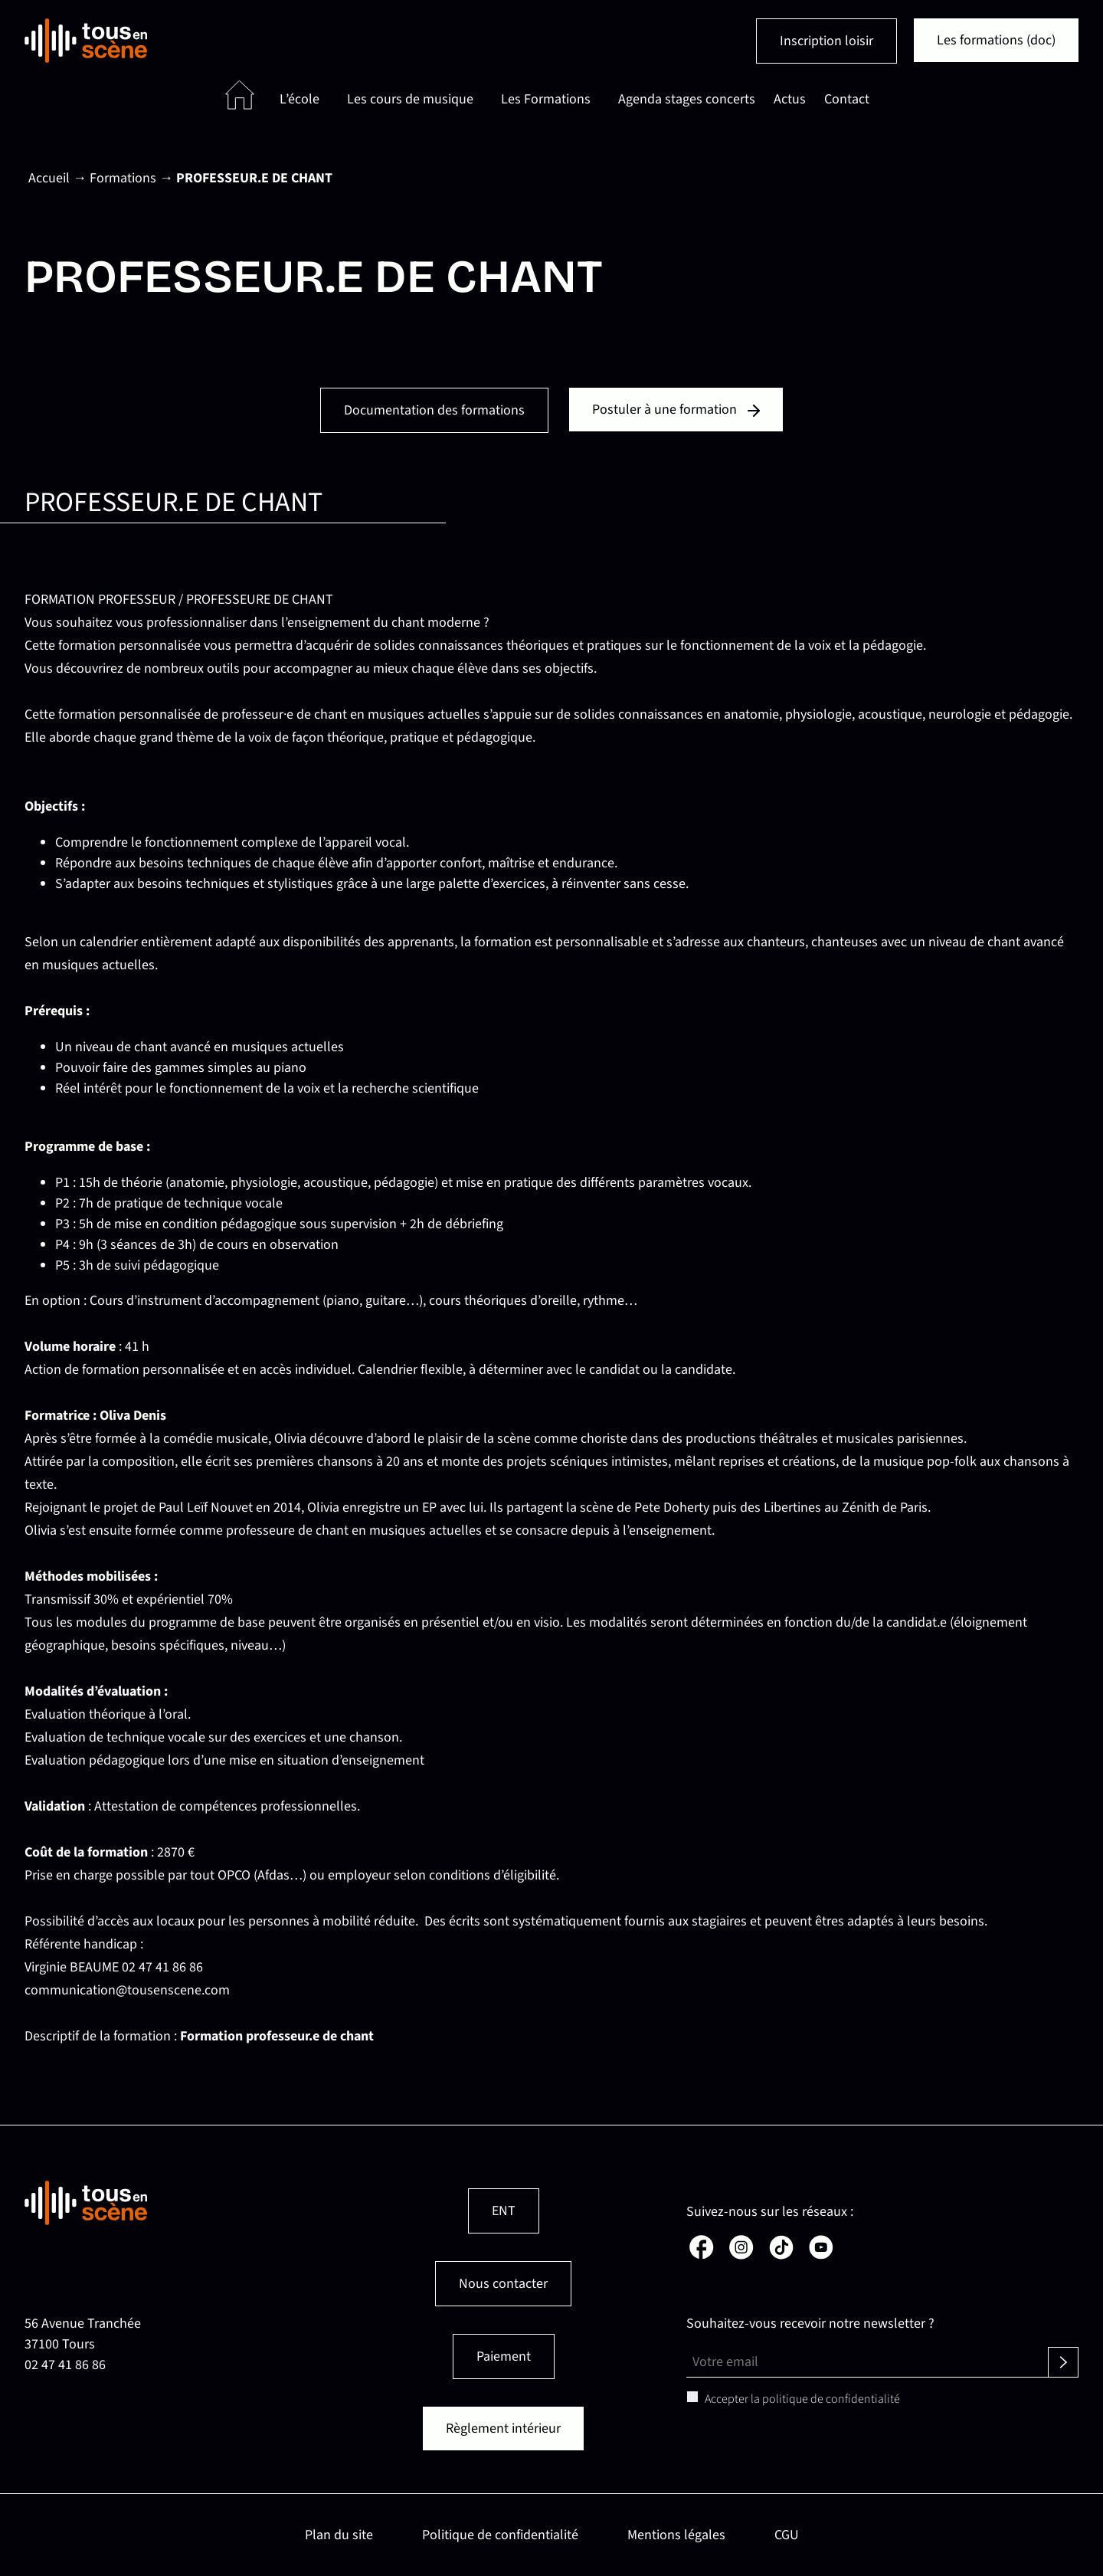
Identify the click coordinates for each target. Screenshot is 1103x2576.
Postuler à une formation (676, 409)
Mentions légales (676, 2535)
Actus (790, 99)
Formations (123, 178)
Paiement (503, 2356)
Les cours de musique (410, 99)
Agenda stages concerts (686, 99)
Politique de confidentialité (500, 2535)
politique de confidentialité (831, 2399)
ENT (503, 2210)
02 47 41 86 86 (65, 2364)
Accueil (49, 178)
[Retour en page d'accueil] (86, 40)
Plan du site (339, 2535)
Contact (846, 99)
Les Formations (546, 99)
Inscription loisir (826, 41)
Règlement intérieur (503, 2428)
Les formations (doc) (996, 40)
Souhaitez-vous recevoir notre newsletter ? (810, 2323)
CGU (786, 2535)
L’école (299, 99)
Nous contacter (503, 2283)
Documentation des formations (434, 410)
